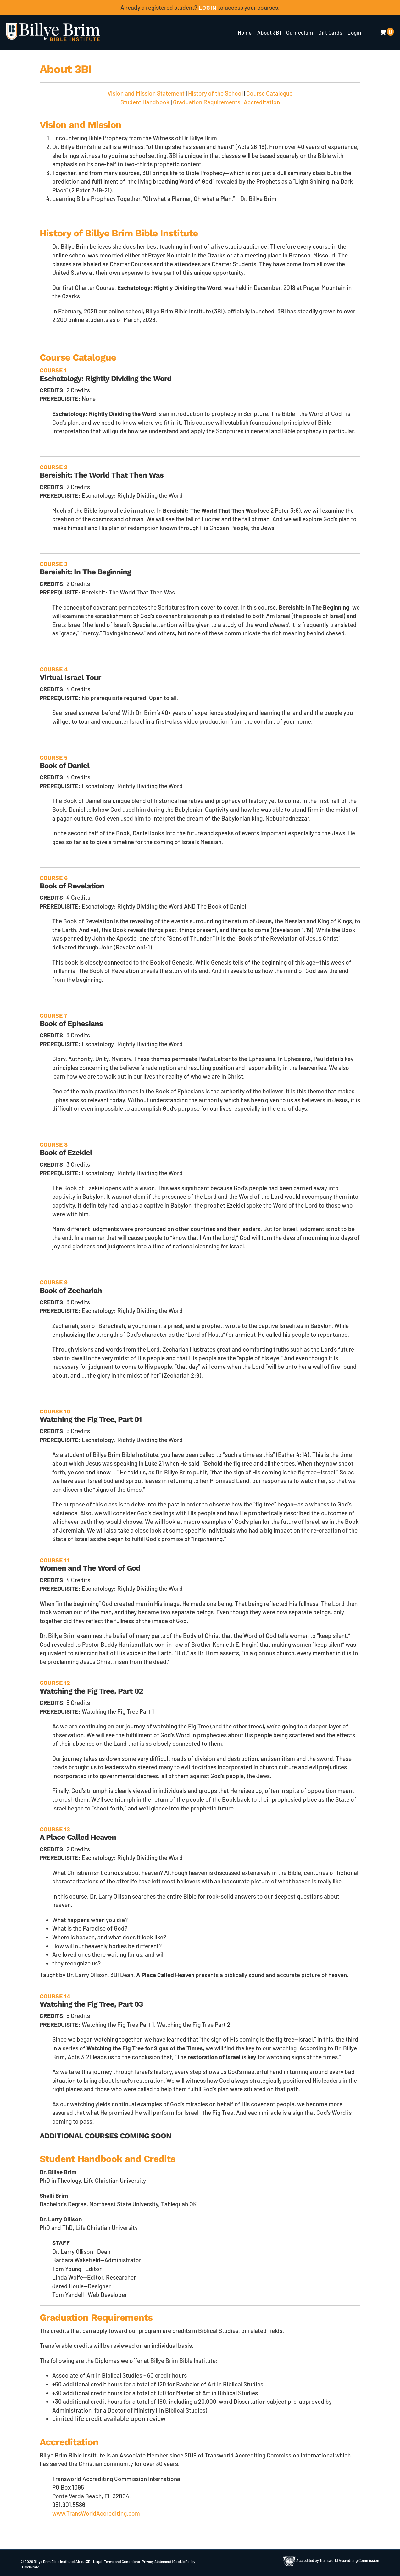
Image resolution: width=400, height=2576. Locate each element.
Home (245, 32)
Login (354, 32)
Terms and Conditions (122, 2561)
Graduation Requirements (206, 102)
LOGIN (207, 7)
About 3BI (269, 32)
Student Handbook (144, 102)
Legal (97, 2561)
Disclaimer (30, 2567)
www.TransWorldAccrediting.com (96, 2513)
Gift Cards (330, 32)
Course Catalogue (269, 93)
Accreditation (262, 102)
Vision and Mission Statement (146, 93)
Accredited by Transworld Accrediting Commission (331, 2560)
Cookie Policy (184, 2561)
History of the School (215, 93)
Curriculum (299, 32)
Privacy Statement (156, 2561)
